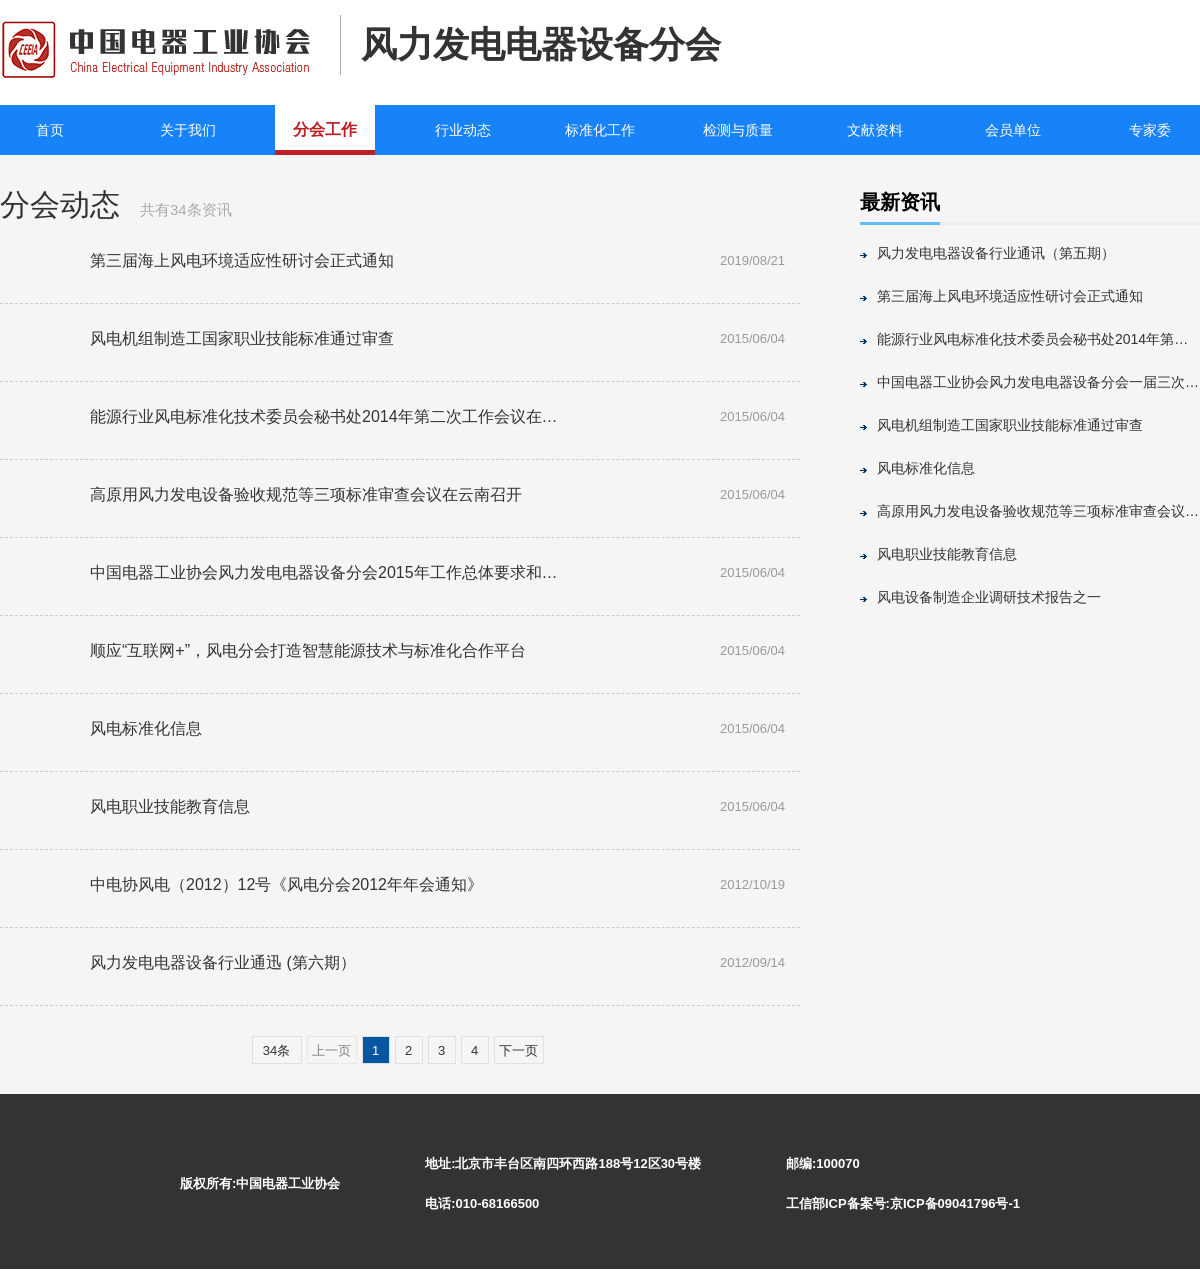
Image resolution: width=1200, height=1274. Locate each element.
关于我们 (188, 130)
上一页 (331, 1050)
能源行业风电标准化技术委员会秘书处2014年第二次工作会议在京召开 (1038, 339)
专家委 (1150, 130)
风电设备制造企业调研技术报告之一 (989, 597)
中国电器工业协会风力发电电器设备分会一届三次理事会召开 (1038, 382)
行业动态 (463, 130)
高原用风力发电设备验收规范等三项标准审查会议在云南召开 (1038, 511)
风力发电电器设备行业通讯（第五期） (996, 253)
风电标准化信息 (926, 468)
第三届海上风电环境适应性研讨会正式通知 (1010, 296)
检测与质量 (738, 130)
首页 (50, 130)
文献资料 (875, 130)
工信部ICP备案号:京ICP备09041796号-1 (903, 1203)
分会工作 (325, 129)
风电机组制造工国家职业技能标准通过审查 (1010, 425)
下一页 (518, 1050)
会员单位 (1013, 130)
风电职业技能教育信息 (947, 554)
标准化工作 (600, 130)
